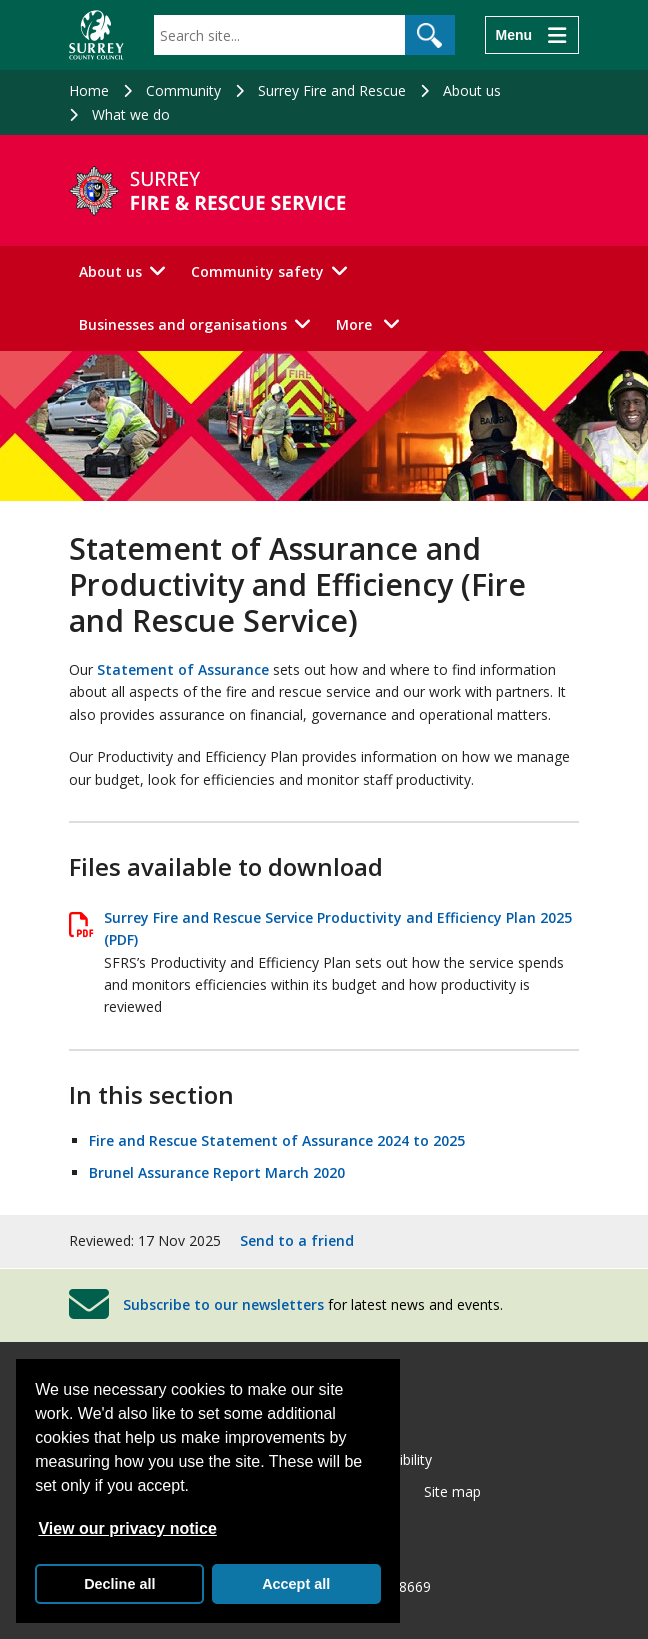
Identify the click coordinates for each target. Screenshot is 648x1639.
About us (472, 90)
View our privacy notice (127, 1528)
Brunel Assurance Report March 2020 (217, 1172)
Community (183, 90)
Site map (452, 1491)
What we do (131, 114)
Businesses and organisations (183, 324)
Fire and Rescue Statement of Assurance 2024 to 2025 (277, 1140)
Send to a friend (297, 1240)
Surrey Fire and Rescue (332, 90)
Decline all (119, 1584)
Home (89, 90)
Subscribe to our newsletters (223, 1303)
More (373, 323)
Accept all (296, 1584)
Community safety (257, 271)
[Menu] (532, 35)
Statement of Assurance (183, 669)
